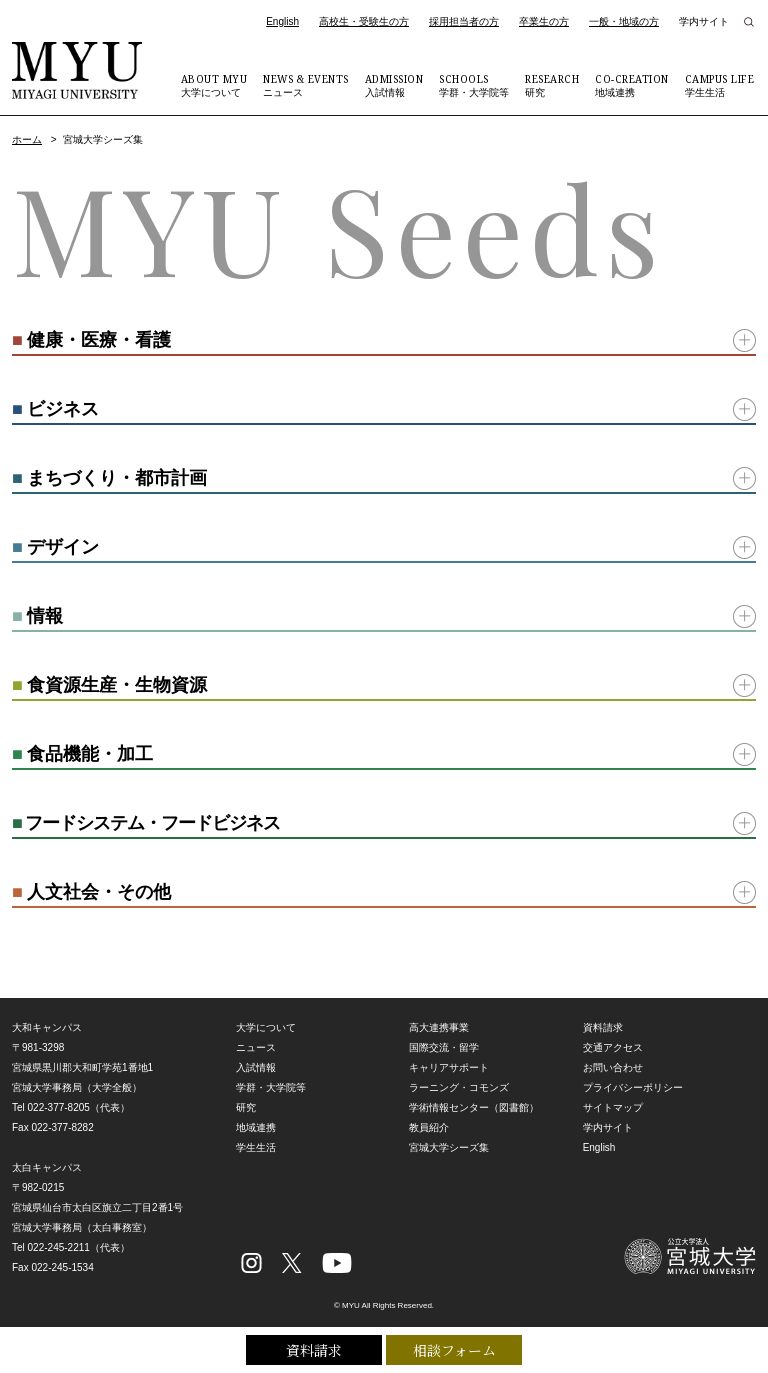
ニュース (306, 85)
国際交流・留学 (444, 1047)
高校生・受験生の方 (364, 21)
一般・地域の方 (624, 21)
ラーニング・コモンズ (459, 1087)
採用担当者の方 (464, 21)
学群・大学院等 (474, 85)
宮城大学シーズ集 (449, 1147)
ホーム (27, 139)
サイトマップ (613, 1107)
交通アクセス (613, 1047)
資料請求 (314, 1350)
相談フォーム (454, 1350)
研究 (552, 85)
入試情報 (394, 85)
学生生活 (720, 85)
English (282, 21)
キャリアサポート (449, 1067)
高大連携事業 (439, 1027)
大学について (214, 85)
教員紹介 (429, 1127)
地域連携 (632, 85)
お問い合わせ (613, 1067)
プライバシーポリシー (633, 1087)
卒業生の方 (544, 21)
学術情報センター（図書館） (474, 1107)
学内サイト (704, 21)
